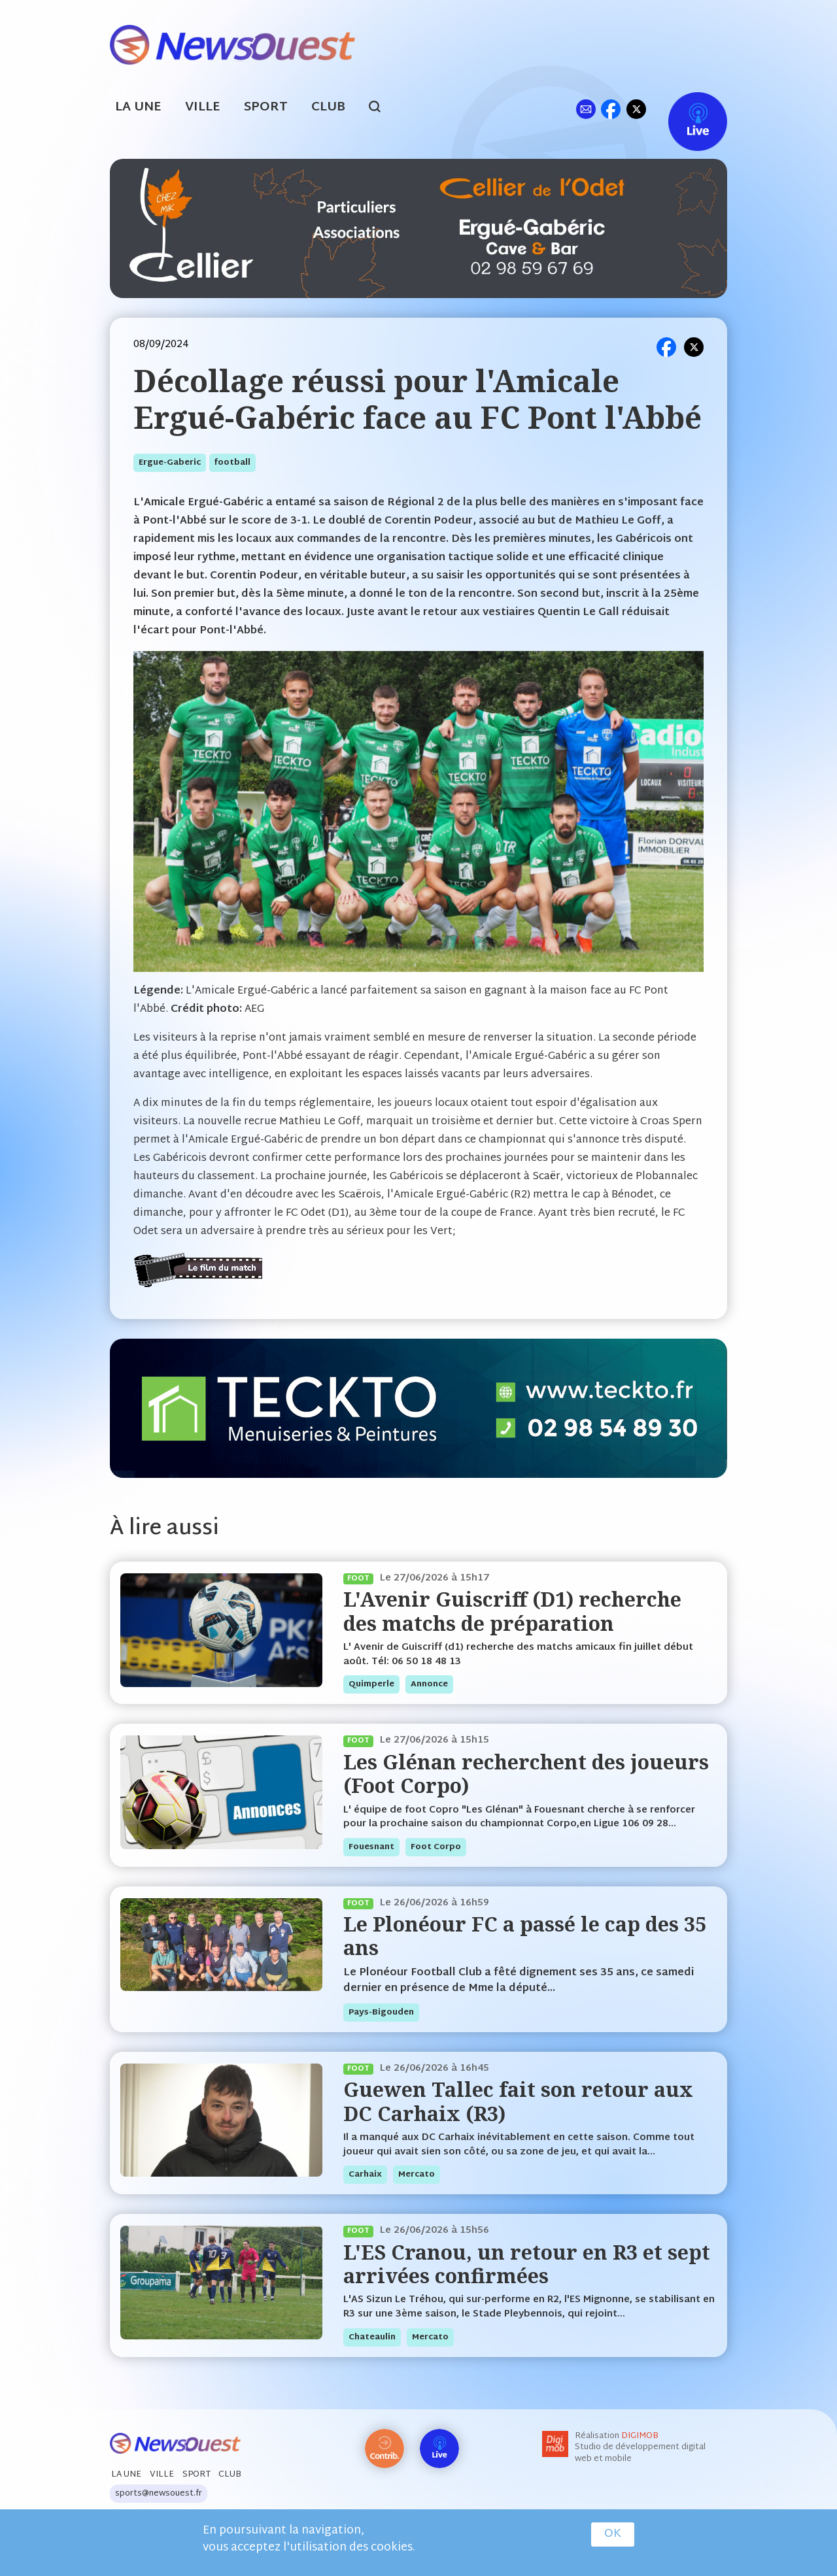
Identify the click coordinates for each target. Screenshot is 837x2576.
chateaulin (372, 2337)
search (382, 108)
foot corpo (436, 1847)
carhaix (365, 2175)
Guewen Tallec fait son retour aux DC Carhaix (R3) (518, 2101)
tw (636, 108)
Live (684, 108)
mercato (416, 2175)
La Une (138, 107)
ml (585, 108)
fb (610, 108)
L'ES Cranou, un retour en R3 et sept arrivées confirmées (526, 2264)
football (232, 463)
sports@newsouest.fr (158, 2493)
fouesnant (371, 1847)
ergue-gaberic (170, 463)
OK (612, 2534)
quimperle (371, 1684)
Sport (266, 107)
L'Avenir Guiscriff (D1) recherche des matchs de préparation (512, 1611)
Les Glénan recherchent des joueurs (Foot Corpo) (526, 1773)
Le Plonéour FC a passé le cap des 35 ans (524, 1936)
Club (328, 107)
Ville (202, 107)
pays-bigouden (381, 2012)
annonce (429, 1684)
